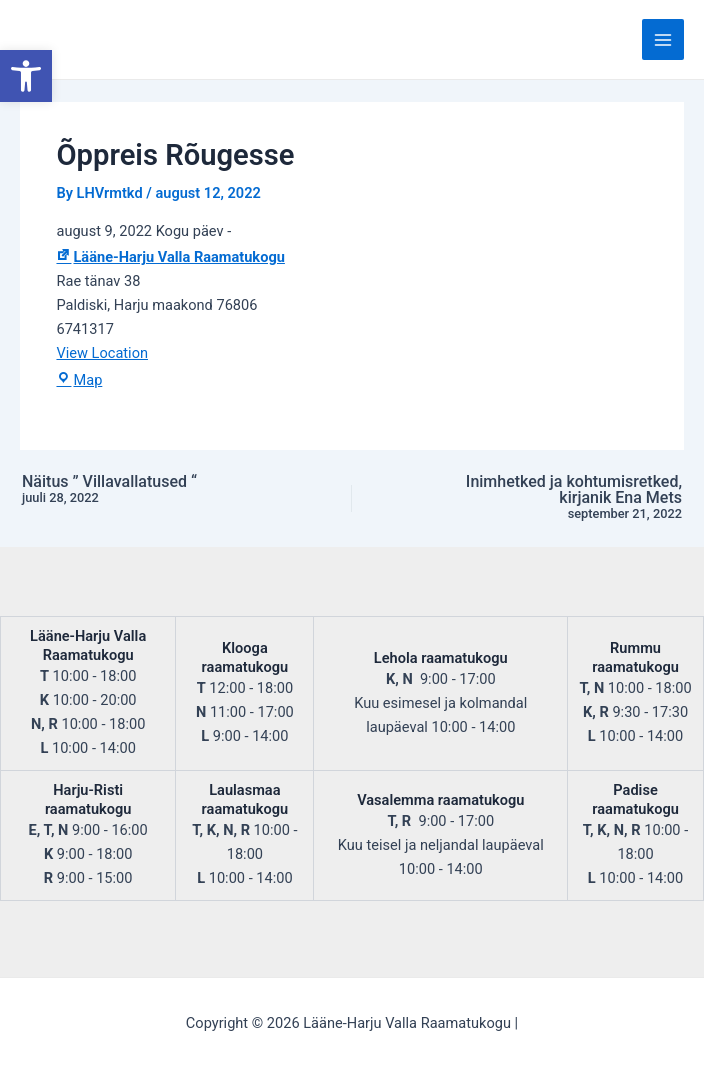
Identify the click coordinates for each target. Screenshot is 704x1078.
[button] (26, 76)
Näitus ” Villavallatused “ (145, 490)
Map (79, 380)
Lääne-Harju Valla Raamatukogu (170, 257)
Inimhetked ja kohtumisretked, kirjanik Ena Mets (559, 498)
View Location (102, 353)
